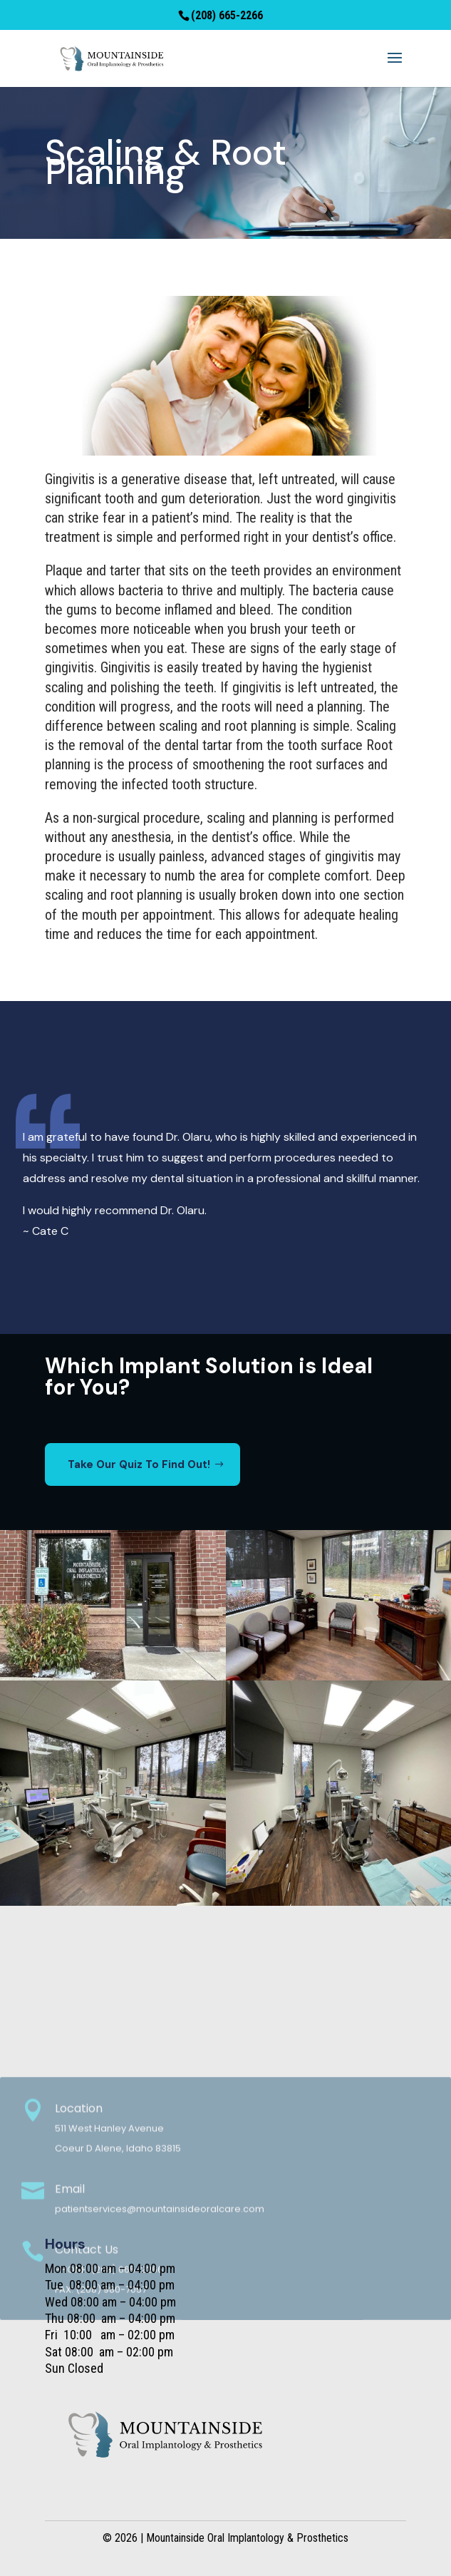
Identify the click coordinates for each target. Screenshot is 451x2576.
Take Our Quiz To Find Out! (139, 1464)
